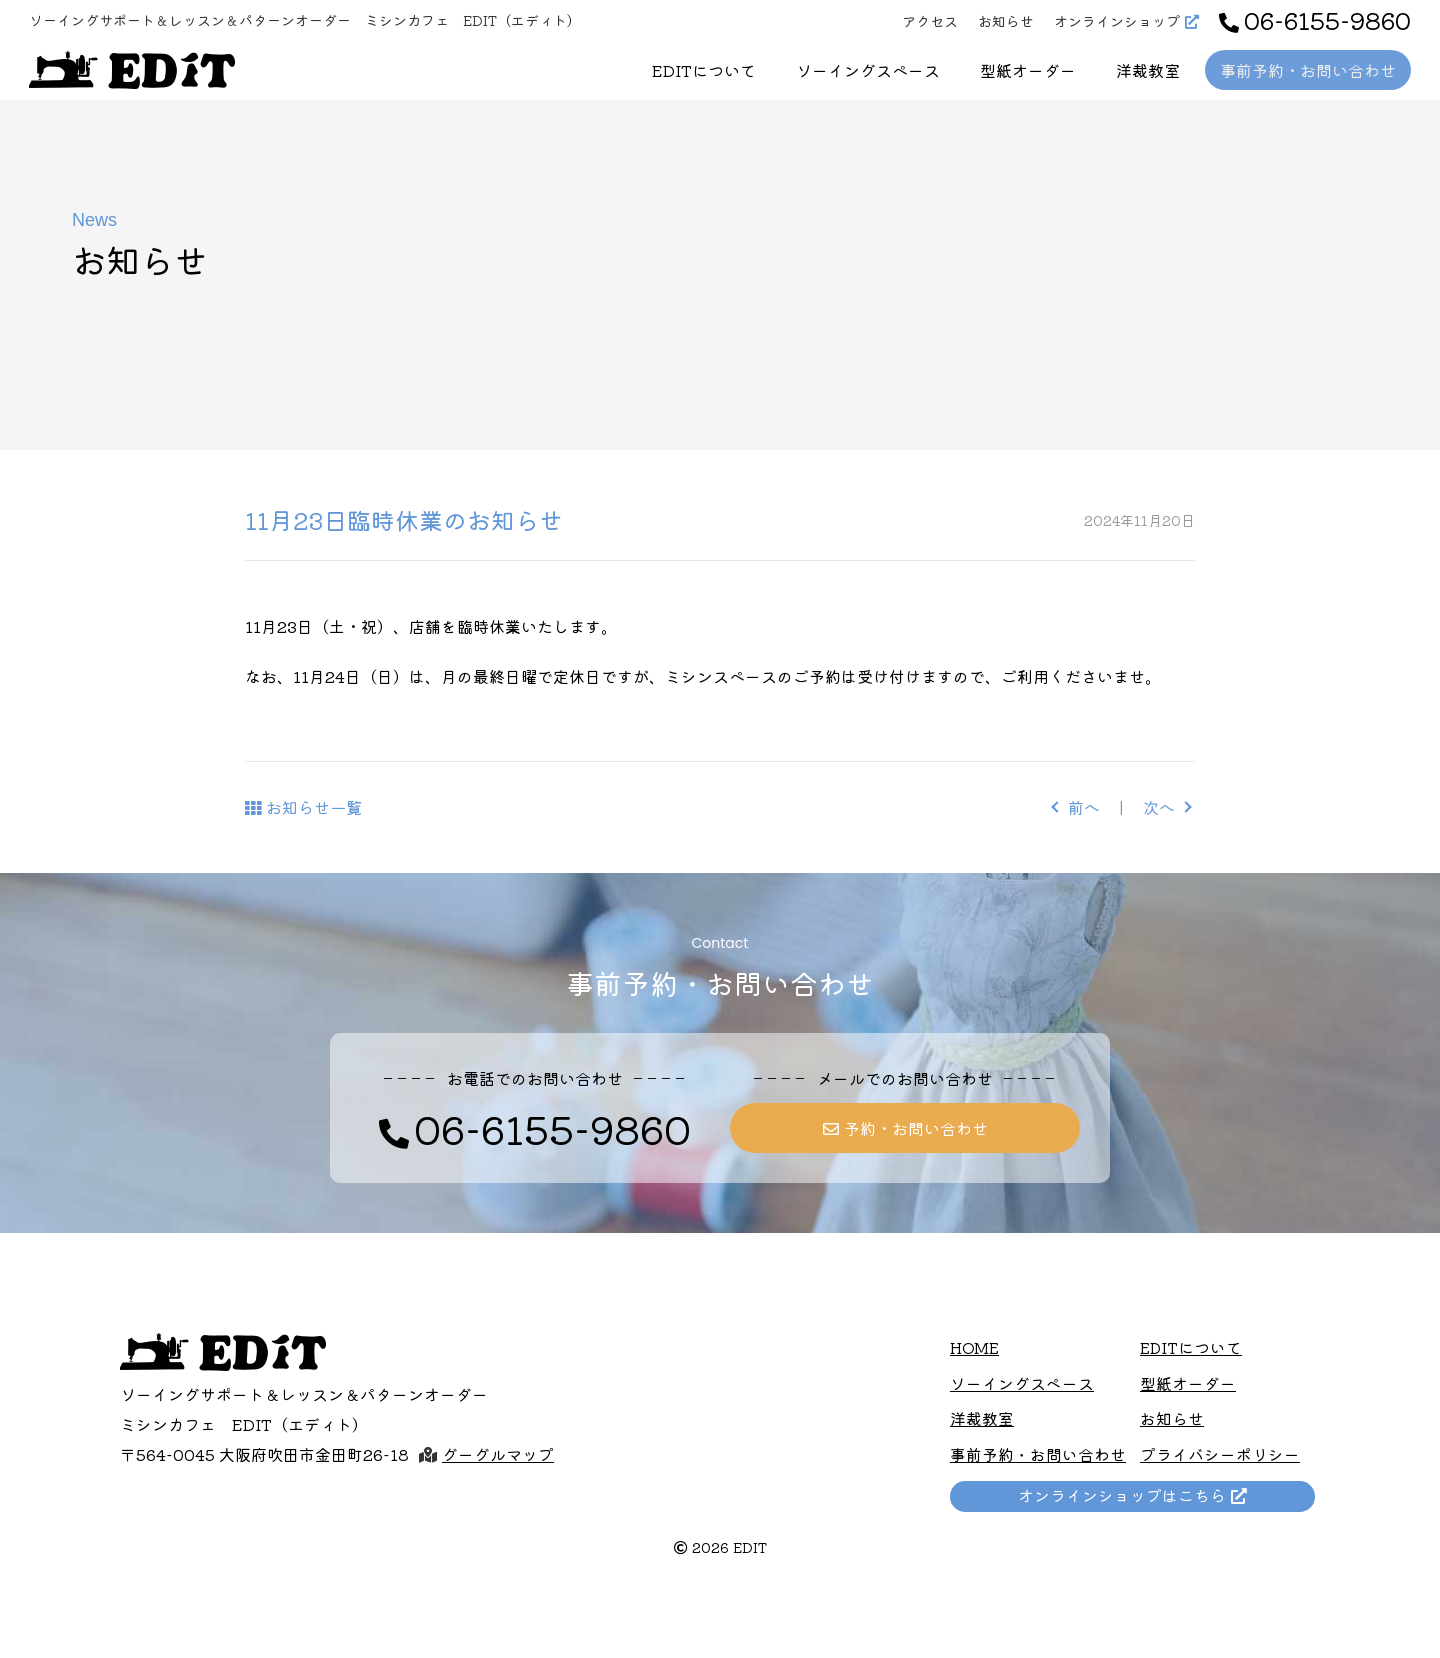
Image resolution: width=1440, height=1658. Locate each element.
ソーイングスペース (868, 70)
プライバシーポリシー (1220, 1453)
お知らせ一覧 (314, 807)
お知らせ (1006, 21)
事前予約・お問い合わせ (1308, 70)
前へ (1084, 807)
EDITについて (704, 70)
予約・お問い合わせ (916, 1128)
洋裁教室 (1148, 70)
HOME (975, 1348)
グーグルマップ (498, 1454)
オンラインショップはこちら (1125, 1493)
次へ (1159, 807)
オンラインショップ (1117, 21)
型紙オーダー (1028, 70)
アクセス (930, 21)
